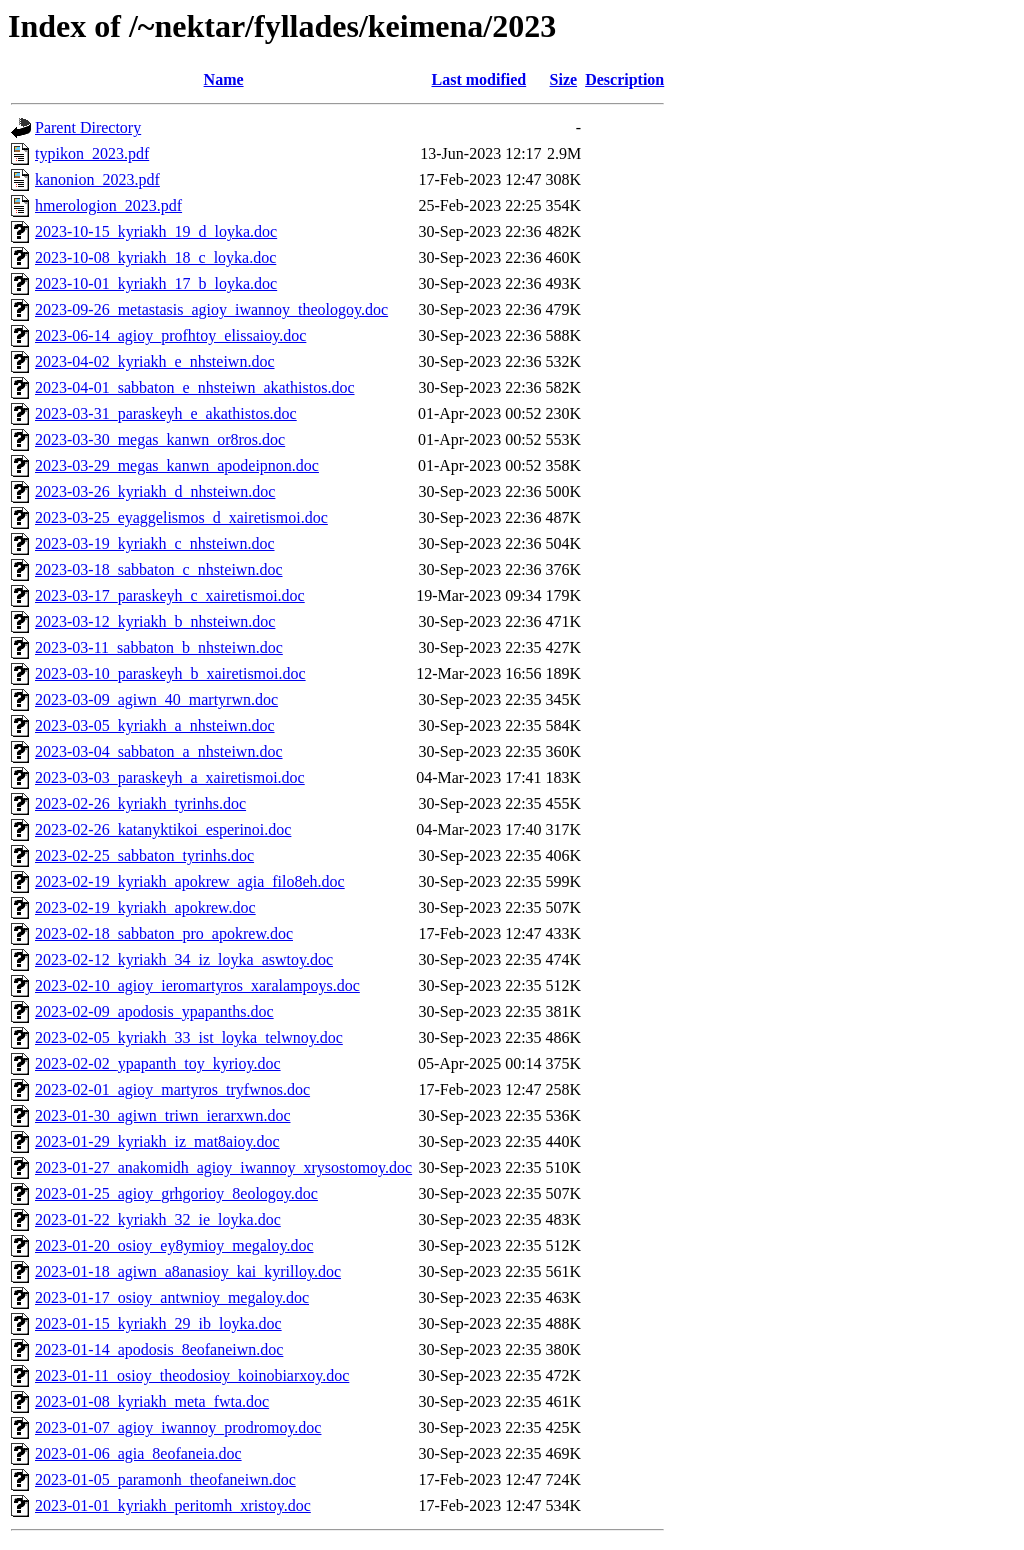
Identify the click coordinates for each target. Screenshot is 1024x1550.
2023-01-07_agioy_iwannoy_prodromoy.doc (178, 1427)
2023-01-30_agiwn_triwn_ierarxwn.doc (163, 1115)
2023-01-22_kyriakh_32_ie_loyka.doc (158, 1219)
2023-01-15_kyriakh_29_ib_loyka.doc (158, 1323)
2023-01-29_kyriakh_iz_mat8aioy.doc (157, 1141)
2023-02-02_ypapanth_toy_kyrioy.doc (158, 1063)
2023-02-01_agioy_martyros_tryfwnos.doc (172, 1089)
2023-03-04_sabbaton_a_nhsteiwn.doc (159, 751)
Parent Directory (88, 127)
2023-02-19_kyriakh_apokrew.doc (145, 907)
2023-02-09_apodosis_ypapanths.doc (154, 1011)
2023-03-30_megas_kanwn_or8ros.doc (160, 439)
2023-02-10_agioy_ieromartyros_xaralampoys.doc (197, 985)
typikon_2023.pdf (92, 153)
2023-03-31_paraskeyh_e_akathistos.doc (166, 413)
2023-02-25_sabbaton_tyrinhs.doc (144, 855)
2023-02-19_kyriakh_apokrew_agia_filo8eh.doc (190, 881)
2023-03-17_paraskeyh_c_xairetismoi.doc (170, 595)
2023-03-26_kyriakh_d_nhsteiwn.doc (155, 491)
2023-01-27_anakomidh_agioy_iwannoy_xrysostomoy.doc (223, 1167)
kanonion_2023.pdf (97, 179)
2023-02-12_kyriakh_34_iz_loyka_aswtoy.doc (184, 959)
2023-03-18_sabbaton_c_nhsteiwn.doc (159, 569)
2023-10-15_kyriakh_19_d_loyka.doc (156, 231)
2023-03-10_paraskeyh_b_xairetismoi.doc (170, 673)
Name (224, 79)
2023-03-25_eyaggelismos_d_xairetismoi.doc (181, 517)
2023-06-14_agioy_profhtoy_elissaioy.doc (170, 335)
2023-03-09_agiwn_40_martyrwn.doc (156, 699)
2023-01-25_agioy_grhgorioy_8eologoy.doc (176, 1193)
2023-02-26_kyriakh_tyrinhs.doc (140, 803)
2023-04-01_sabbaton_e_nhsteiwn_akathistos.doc (195, 387)
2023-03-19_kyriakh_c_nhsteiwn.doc (155, 543)
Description (624, 79)
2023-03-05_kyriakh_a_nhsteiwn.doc (155, 725)
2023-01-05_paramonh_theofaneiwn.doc (165, 1479)
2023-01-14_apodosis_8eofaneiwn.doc (159, 1349)
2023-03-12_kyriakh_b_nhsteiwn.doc (155, 621)
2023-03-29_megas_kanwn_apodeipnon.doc (177, 465)
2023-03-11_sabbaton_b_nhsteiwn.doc (159, 647)
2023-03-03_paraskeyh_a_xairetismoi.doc (170, 777)
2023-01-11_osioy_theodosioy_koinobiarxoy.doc (192, 1375)
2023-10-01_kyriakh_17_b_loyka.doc (156, 283)
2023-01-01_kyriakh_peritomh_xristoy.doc (173, 1505)
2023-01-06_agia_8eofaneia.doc (138, 1453)
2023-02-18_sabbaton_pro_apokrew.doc (164, 933)
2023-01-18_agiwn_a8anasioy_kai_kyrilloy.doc (188, 1271)
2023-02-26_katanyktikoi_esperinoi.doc (163, 829)
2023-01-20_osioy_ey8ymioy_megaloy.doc (174, 1245)
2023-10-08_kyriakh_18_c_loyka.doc (155, 257)
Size (564, 79)
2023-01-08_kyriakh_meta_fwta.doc (152, 1401)
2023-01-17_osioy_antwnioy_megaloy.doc (172, 1297)
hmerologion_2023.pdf (108, 205)
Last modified (479, 79)
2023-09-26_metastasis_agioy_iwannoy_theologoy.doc (211, 309)
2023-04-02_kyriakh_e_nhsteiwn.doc (155, 361)
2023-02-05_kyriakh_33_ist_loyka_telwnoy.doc (189, 1037)
